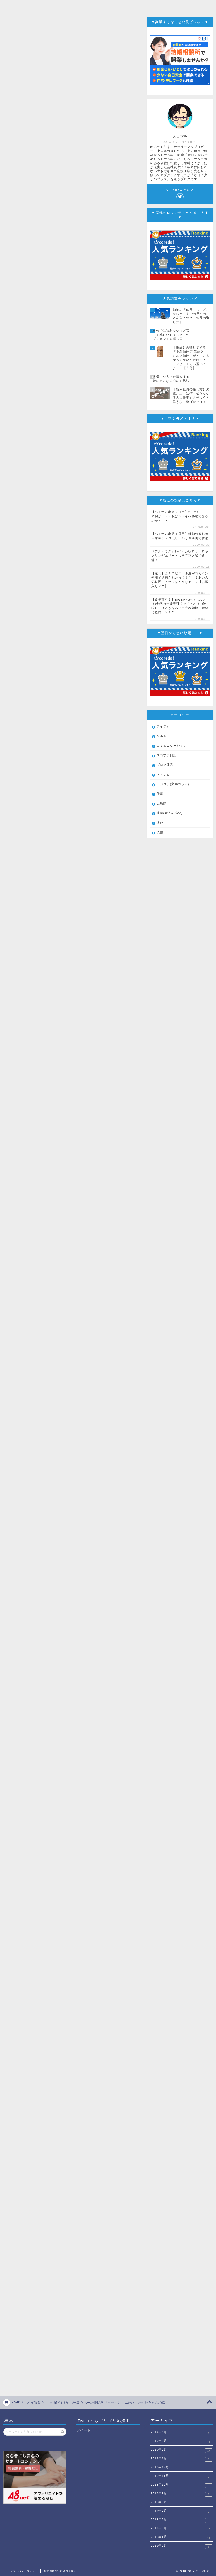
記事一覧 (136, 5)
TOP (23, 5)
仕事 (160, 793)
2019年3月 (181, 2441)
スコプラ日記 (99, 5)
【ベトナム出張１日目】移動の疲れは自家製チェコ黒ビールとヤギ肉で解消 (179, 536)
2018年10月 (181, 2485)
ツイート (83, 2430)
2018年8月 (181, 2502)
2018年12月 (181, 2467)
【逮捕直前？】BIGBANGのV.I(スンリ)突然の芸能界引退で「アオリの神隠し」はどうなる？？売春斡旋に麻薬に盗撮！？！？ (179, 606)
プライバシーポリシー (172, 7)
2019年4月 (181, 2433)
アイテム (163, 726)
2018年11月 (181, 2476)
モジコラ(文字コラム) (173, 784)
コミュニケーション (172, 745)
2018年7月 (181, 2511)
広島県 (162, 803)
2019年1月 (181, 2459)
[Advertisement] (88, 155)
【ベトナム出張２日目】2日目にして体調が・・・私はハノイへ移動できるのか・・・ (179, 516)
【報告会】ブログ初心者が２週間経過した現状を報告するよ (25, 1722)
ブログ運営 (15, 23)
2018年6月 (181, 2520)
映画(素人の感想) (169, 813)
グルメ (162, 736)
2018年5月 (181, 2529)
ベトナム (163, 774)
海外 (160, 822)
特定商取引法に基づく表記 (60, 2571)
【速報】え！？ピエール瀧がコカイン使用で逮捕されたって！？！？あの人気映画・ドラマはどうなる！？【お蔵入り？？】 (179, 580)
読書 (160, 832)
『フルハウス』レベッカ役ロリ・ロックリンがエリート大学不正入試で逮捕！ (179, 556)
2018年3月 (181, 2546)
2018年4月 (181, 2537)
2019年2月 (181, 2450)
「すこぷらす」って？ (62, 7)
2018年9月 (181, 2494)
